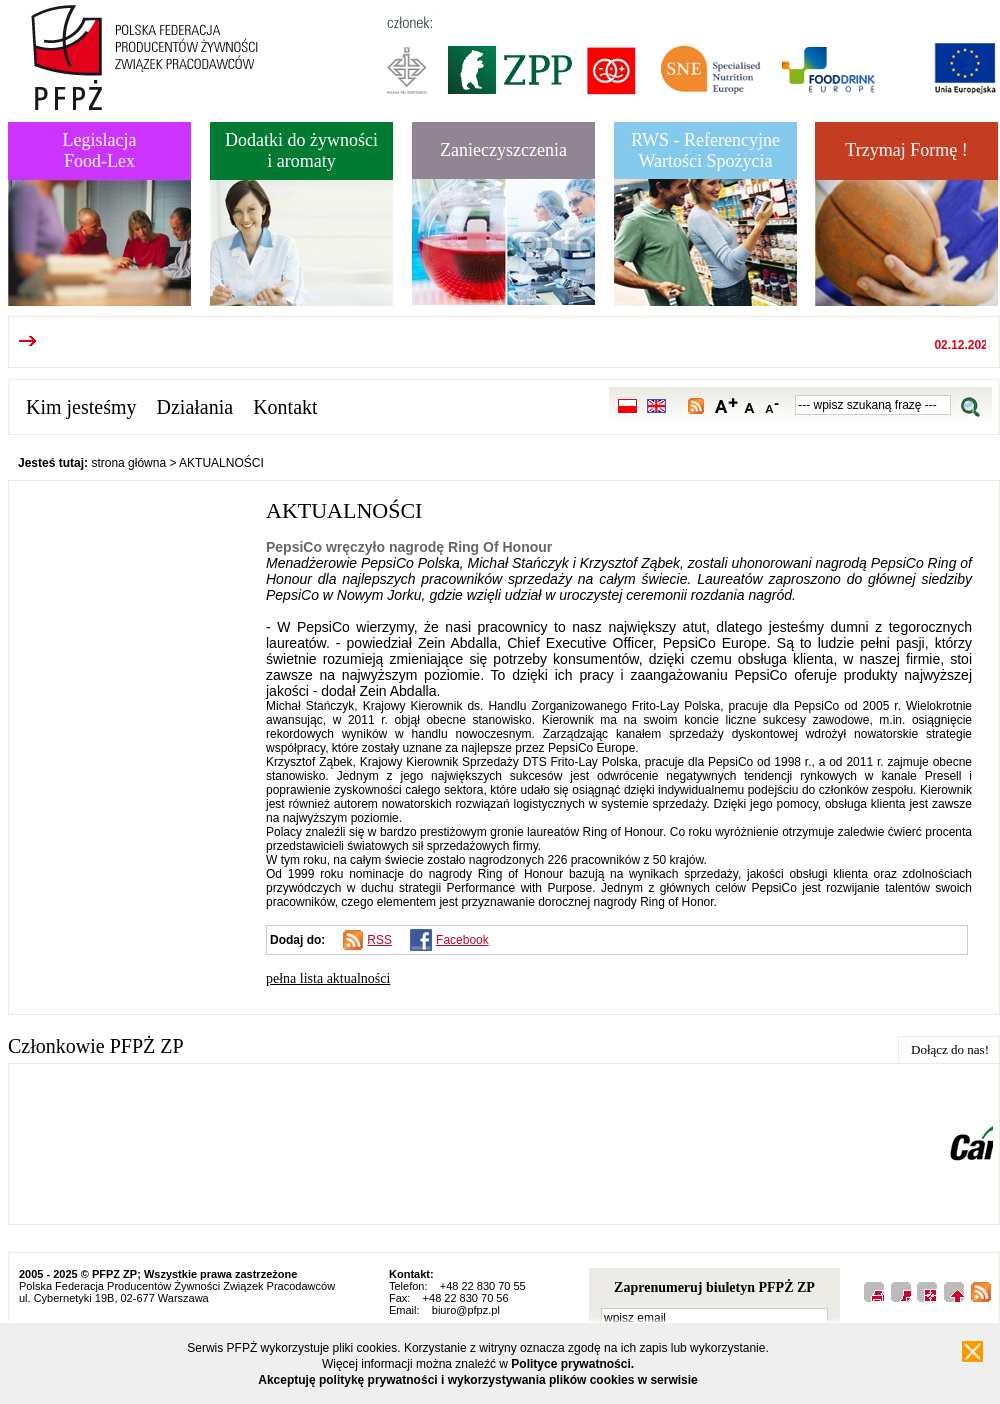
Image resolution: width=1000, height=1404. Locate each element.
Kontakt (285, 407)
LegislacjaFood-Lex (100, 150)
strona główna (128, 463)
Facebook (462, 940)
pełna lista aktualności (328, 978)
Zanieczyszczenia (503, 150)
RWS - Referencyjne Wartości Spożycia (705, 150)
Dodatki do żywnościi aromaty (301, 150)
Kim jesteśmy (81, 407)
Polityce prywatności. (572, 1364)
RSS (379, 940)
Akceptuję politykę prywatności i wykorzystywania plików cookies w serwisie (478, 1380)
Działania (195, 407)
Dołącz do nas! (950, 1049)
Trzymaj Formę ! (906, 150)
